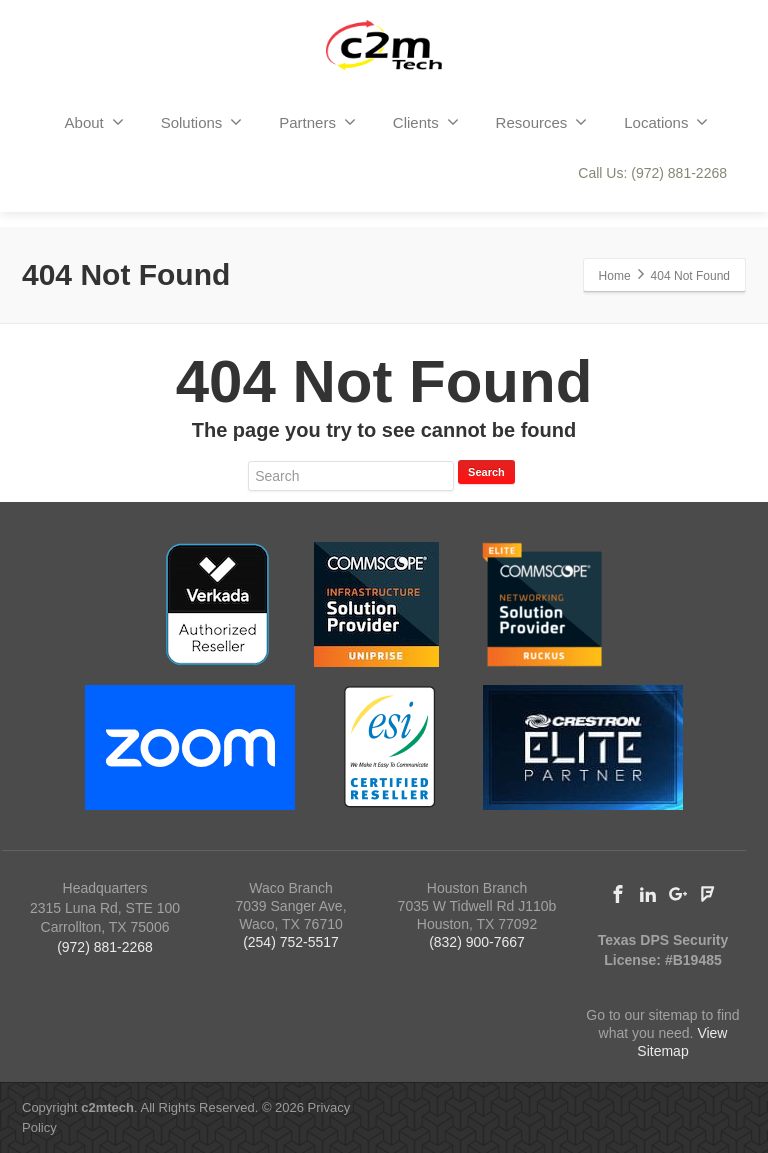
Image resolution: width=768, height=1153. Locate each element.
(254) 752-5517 (291, 942)
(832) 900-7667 (477, 942)
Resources (542, 122)
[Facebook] (618, 894)
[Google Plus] (678, 894)
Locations (666, 122)
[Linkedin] (648, 894)
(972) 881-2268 (105, 947)
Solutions (202, 122)
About (94, 122)
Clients (426, 122)
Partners (317, 122)
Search (486, 472)
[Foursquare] (708, 894)
